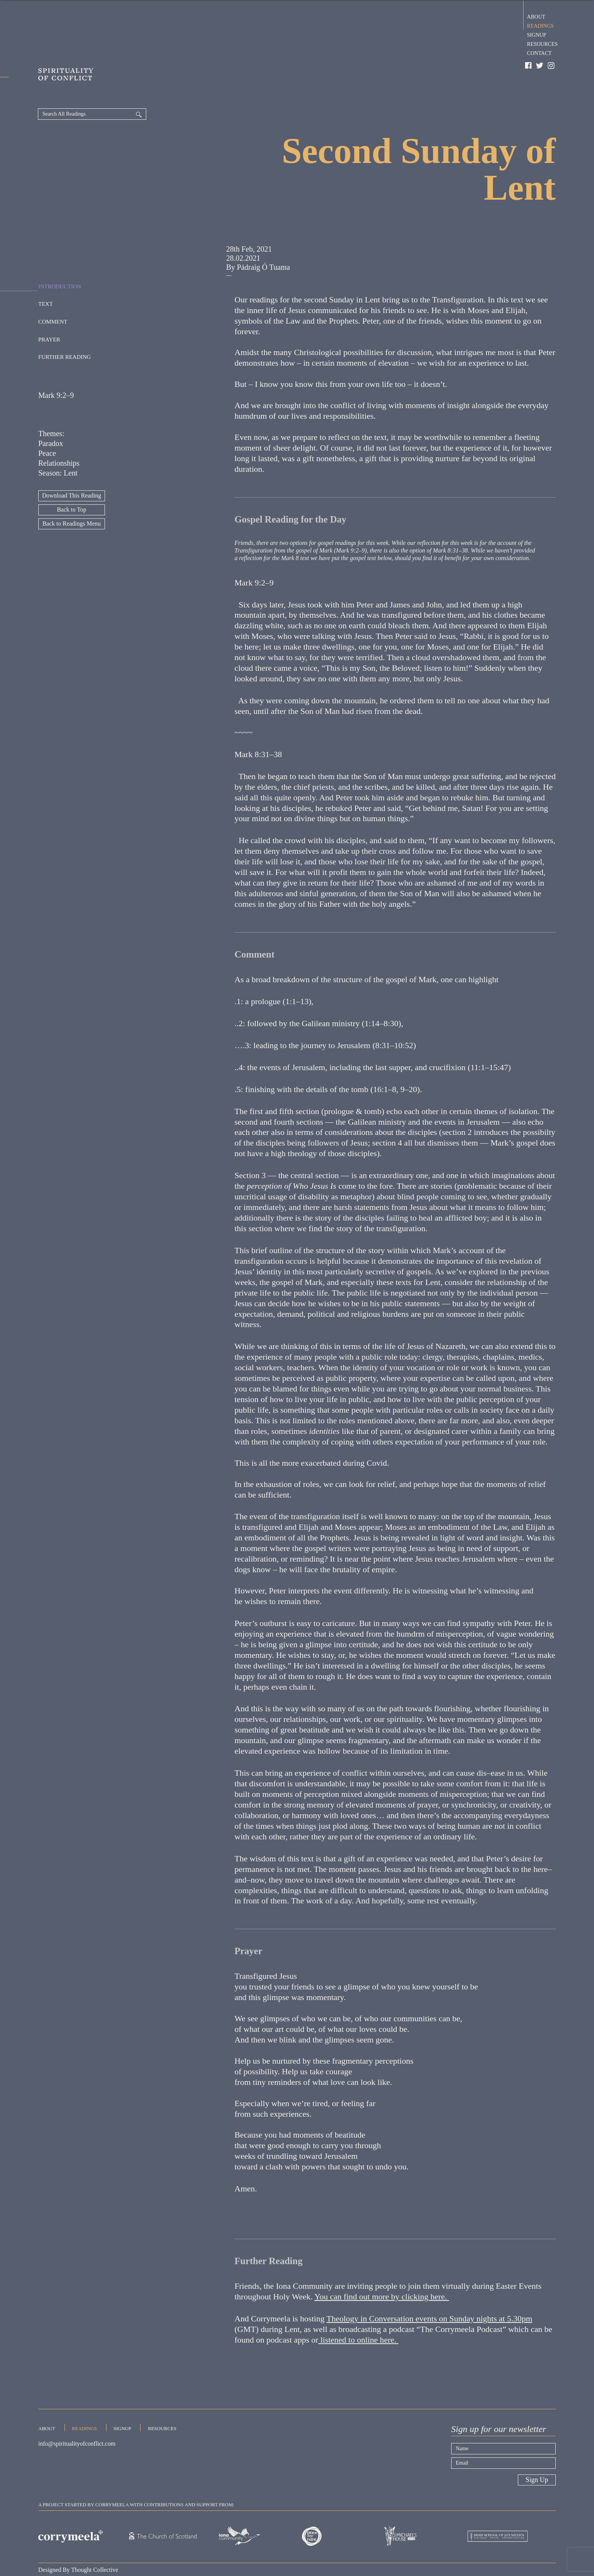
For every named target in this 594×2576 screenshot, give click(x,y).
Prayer (49, 311)
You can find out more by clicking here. (381, 2269)
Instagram (551, 65)
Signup (536, 34)
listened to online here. (358, 2312)
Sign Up (536, 2452)
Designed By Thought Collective (78, 2542)
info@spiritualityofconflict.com (77, 2419)
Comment (52, 293)
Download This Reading (71, 468)
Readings (540, 25)
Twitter (540, 66)
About (536, 16)
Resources (542, 43)
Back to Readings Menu (71, 496)
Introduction (59, 258)
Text (45, 275)
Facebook (528, 65)
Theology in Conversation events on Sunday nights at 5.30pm (429, 2291)
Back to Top (71, 482)
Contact (539, 52)
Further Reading (64, 328)
